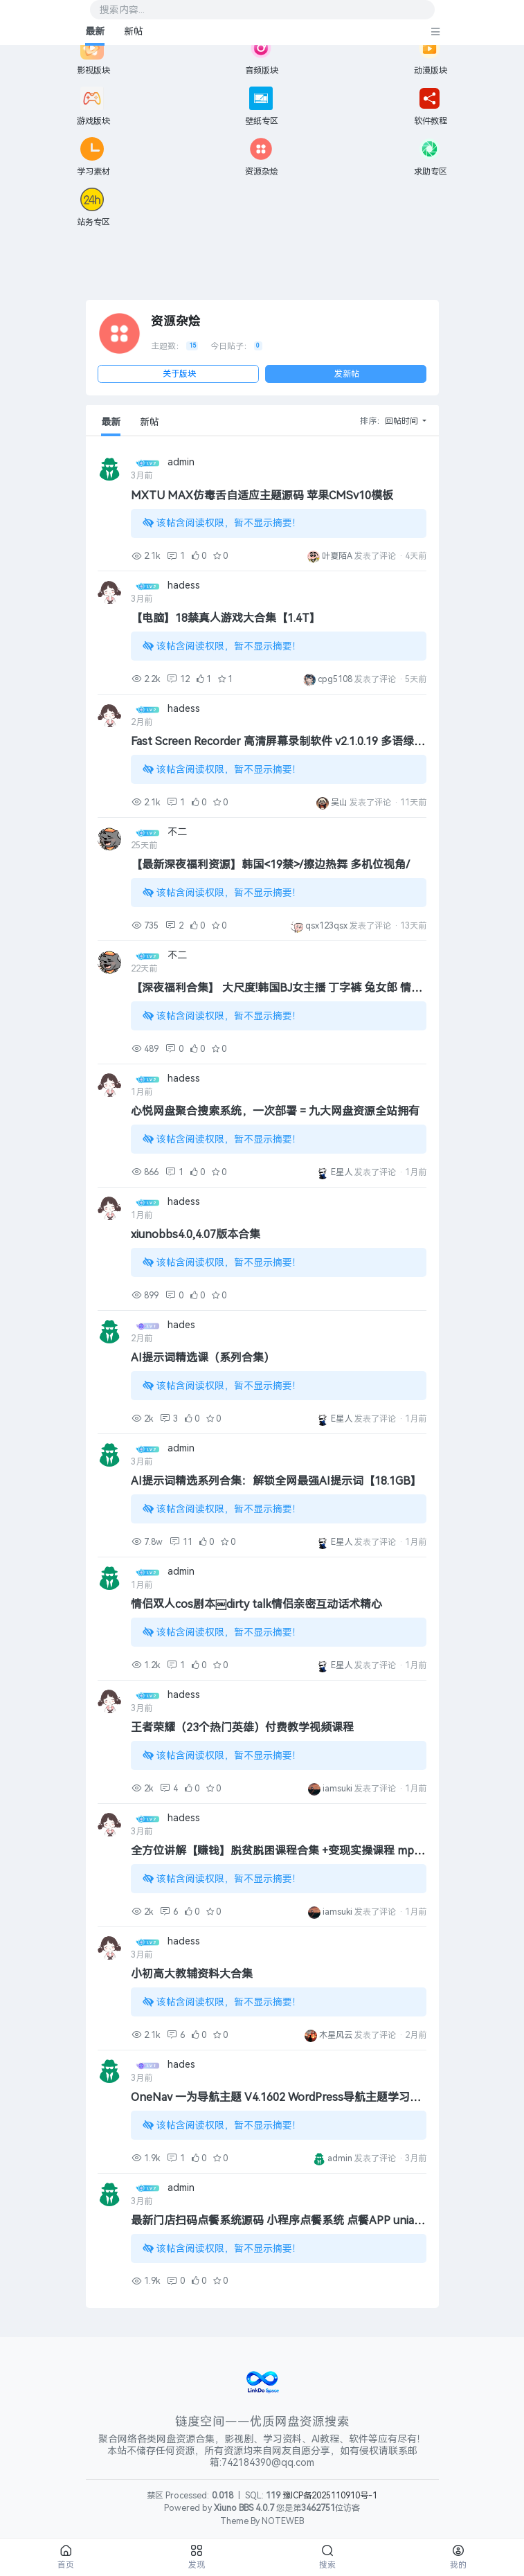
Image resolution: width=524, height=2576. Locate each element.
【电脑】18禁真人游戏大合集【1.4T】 (225, 618)
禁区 (155, 2496)
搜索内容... (122, 10)
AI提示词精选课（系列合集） (203, 1357)
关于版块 (179, 374)
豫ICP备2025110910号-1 (329, 2496)
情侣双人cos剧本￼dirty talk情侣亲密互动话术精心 (256, 1604)
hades (181, 1325)
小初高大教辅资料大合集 (192, 1974)
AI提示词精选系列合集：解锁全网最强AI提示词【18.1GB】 (276, 1481)
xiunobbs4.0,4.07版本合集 (195, 1234)
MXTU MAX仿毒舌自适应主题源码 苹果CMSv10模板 (262, 495)
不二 (177, 832)
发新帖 (346, 374)
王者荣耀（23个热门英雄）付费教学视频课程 (242, 1727)
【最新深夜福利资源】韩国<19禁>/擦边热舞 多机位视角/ (270, 864)
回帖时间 (402, 421)
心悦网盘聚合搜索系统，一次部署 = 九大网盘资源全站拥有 (275, 1111)
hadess (184, 585)
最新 (95, 31)
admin (181, 462)
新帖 (133, 31)
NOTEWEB (283, 2521)
